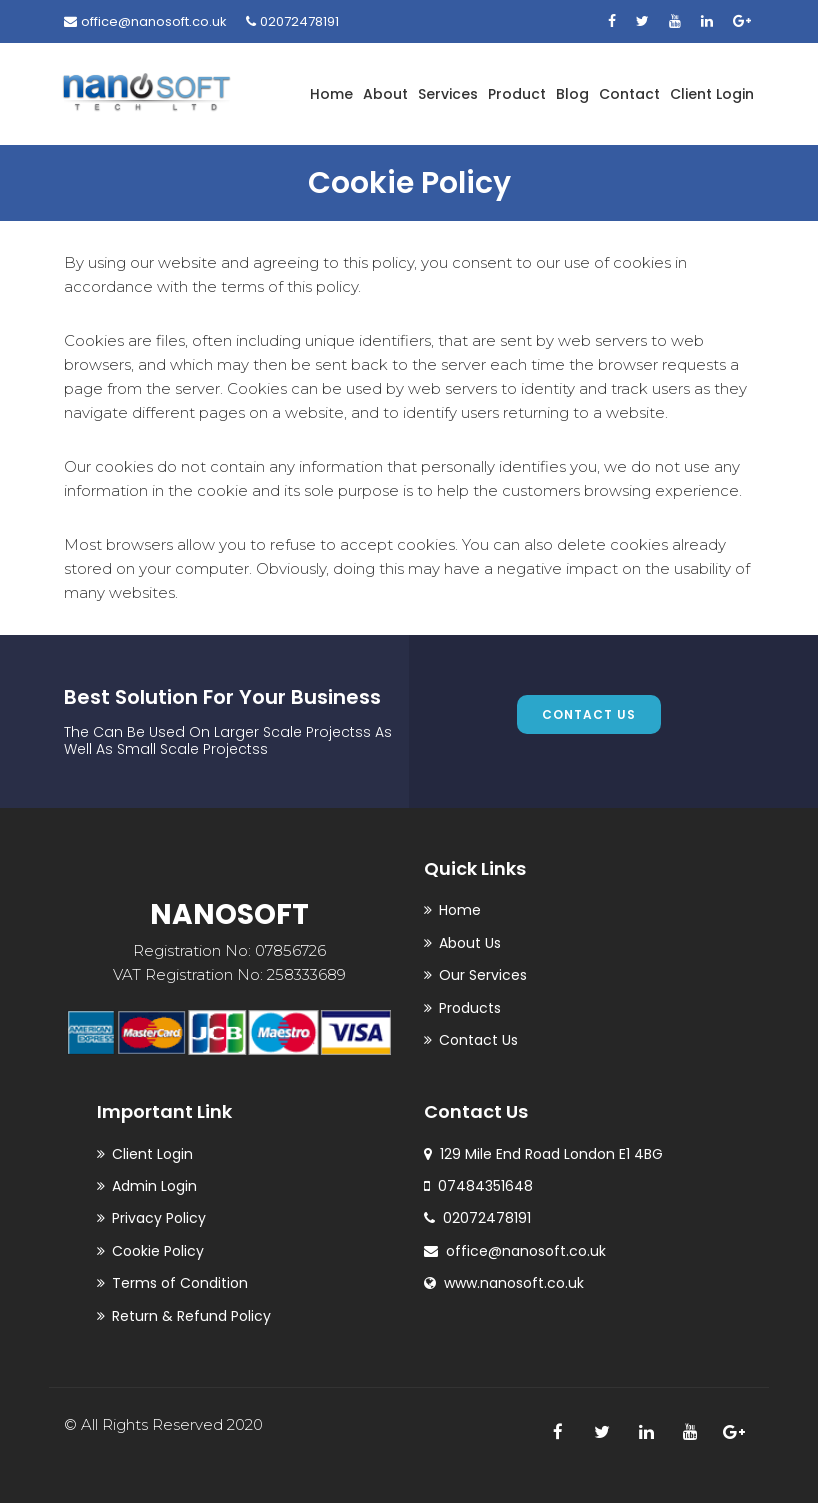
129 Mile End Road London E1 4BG (543, 1154)
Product (517, 94)
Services (448, 94)
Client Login (712, 94)
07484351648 (478, 1186)
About (385, 94)
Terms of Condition (180, 1283)
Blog (572, 94)
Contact (629, 94)
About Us (470, 943)
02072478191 (292, 21)
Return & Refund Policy (191, 1316)
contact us (589, 714)
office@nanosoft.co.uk (145, 21)
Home (331, 94)
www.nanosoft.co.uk (504, 1283)
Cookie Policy (158, 1251)
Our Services (483, 975)
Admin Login (154, 1186)
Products (470, 1008)
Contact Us (478, 1040)
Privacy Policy (159, 1218)
